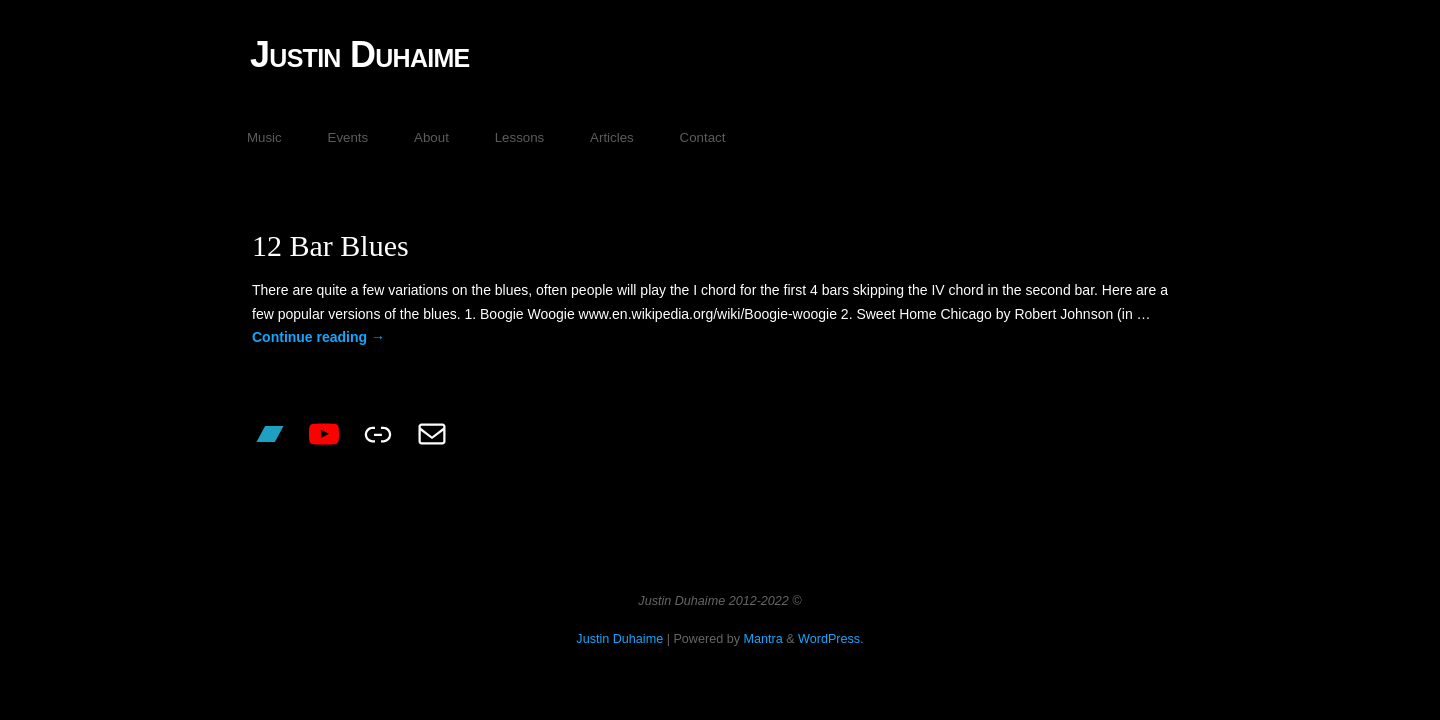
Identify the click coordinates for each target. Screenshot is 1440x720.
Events (348, 137)
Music (264, 137)
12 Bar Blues (330, 245)
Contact (703, 137)
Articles (612, 137)
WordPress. (831, 639)
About (431, 137)
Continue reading (318, 337)
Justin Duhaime (360, 54)
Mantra (762, 639)
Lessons (520, 137)
